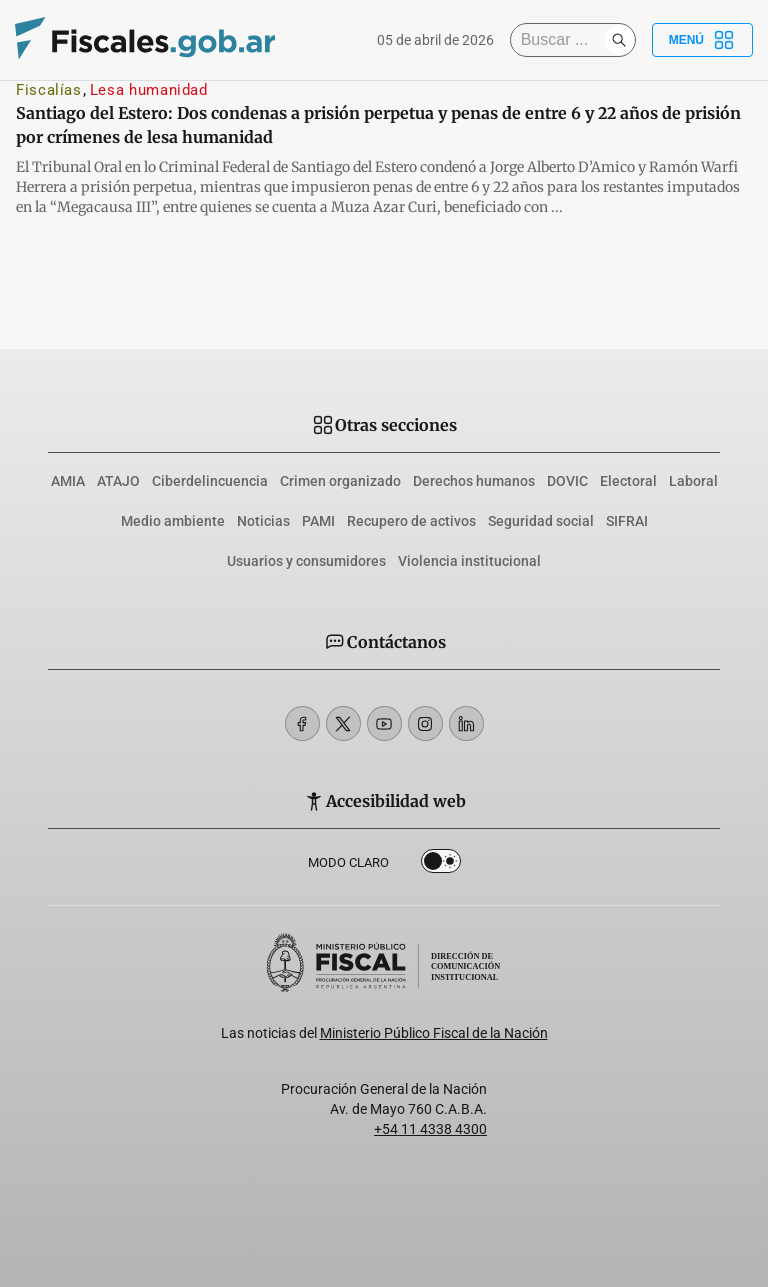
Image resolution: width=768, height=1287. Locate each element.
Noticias (263, 521)
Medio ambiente (173, 521)
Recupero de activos (411, 521)
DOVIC (567, 481)
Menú (702, 40)
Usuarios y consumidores (306, 561)
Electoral (628, 481)
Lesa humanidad (149, 90)
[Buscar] (562, 40)
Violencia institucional (469, 561)
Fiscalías (49, 90)
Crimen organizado (340, 481)
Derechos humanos (474, 481)
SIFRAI (627, 521)
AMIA (68, 481)
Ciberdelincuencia (210, 481)
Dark (441, 865)
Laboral (693, 481)
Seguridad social (541, 521)
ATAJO (118, 481)
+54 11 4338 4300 (430, 1129)
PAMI (318, 521)
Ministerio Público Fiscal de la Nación (434, 1033)
